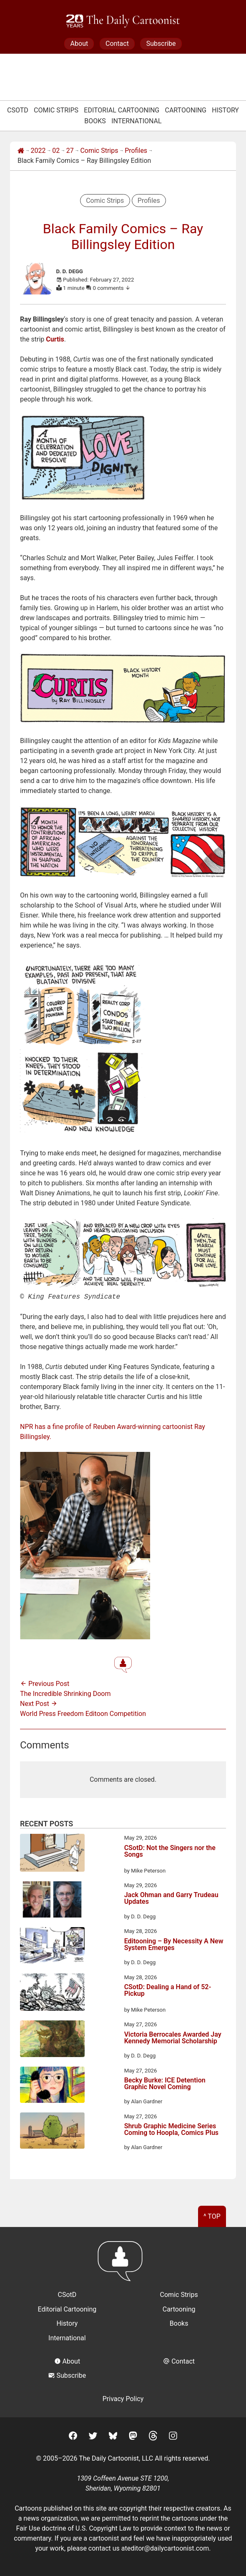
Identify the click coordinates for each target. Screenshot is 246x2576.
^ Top (212, 2215)
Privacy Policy (123, 2398)
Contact (117, 43)
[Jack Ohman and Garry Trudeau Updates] (52, 1900)
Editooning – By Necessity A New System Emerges (173, 1944)
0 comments (112, 288)
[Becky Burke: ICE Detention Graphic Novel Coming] (52, 2085)
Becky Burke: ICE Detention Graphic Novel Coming (165, 2083)
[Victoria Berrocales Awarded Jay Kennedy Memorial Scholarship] (52, 2039)
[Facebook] (73, 2436)
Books (95, 121)
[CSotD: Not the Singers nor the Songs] (52, 1853)
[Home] (21, 151)
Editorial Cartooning (121, 110)
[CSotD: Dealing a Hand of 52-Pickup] (52, 1993)
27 (70, 151)
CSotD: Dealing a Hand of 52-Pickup (167, 1990)
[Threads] (153, 2436)
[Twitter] (93, 2436)
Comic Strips (56, 110)
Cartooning (186, 110)
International (136, 121)
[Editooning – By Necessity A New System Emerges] (52, 1945)
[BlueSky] (113, 2436)
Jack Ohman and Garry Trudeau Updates (171, 1898)
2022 (38, 151)
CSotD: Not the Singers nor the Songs (170, 1851)
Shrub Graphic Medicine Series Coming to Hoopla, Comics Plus (171, 2129)
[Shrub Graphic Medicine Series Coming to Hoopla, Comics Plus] (52, 2131)
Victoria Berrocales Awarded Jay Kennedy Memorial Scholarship (172, 2037)
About (79, 43)
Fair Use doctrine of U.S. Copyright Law (73, 2527)
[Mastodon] (133, 2436)
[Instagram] (173, 2436)
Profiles (136, 151)
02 (56, 151)
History (225, 110)
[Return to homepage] (123, 2264)
